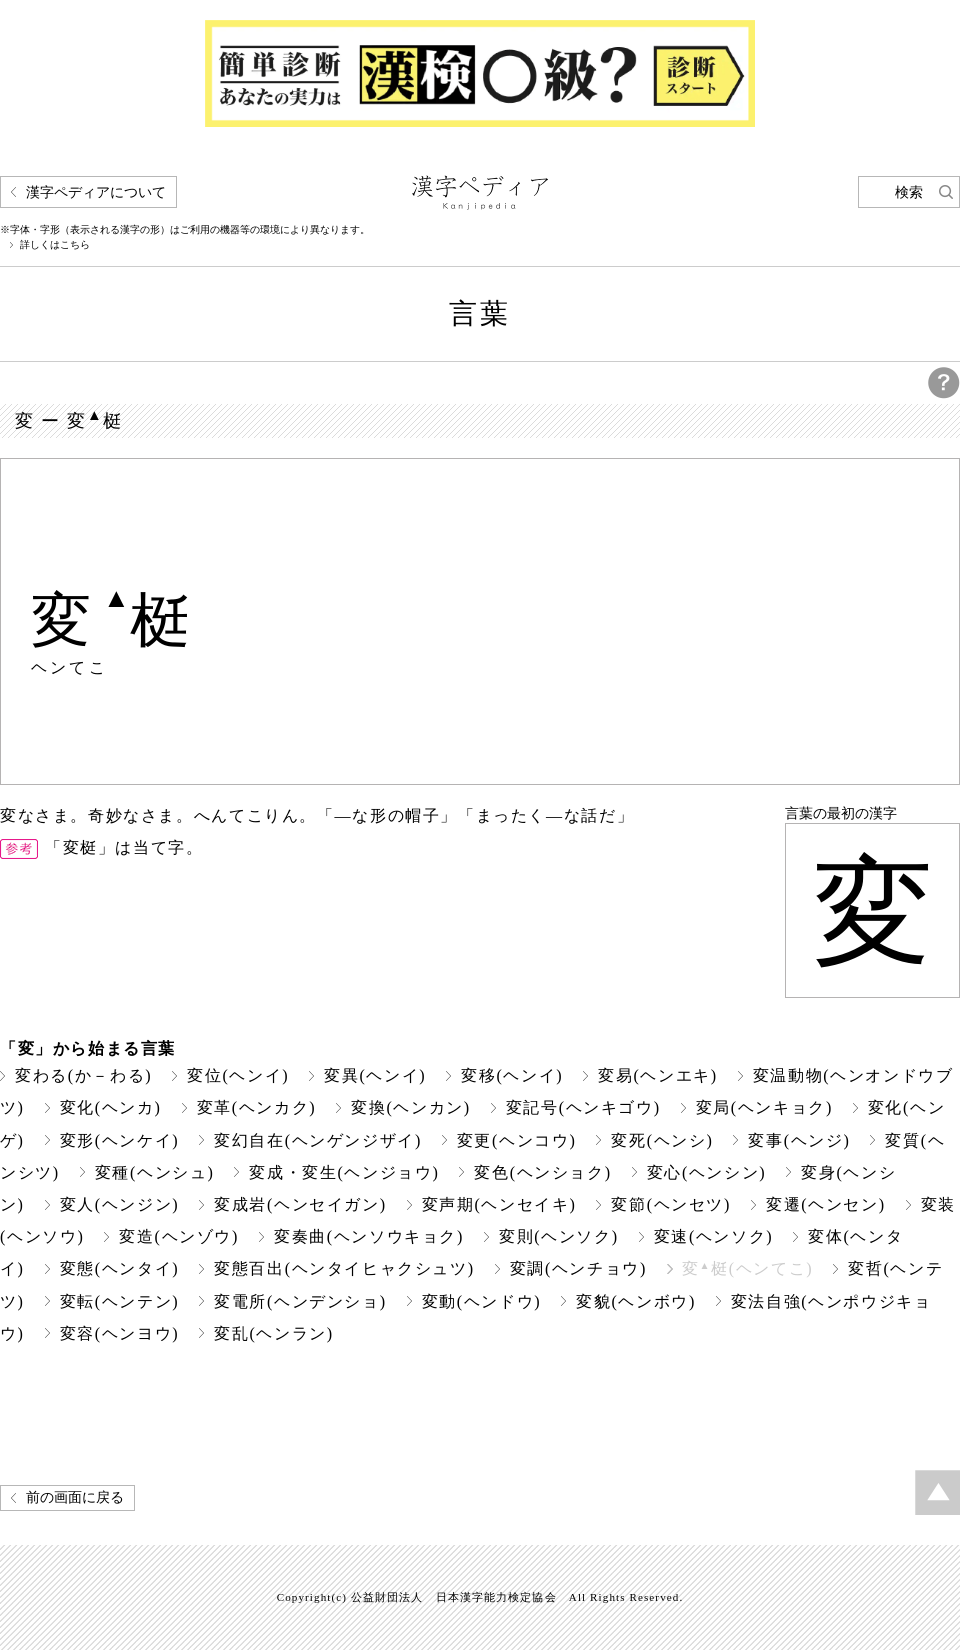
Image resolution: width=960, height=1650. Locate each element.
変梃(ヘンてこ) (747, 1268)
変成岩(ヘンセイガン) (300, 1204)
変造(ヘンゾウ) (179, 1236)
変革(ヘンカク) (257, 1107)
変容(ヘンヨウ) (120, 1333)
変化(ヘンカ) (111, 1107)
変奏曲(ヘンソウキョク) (369, 1236)
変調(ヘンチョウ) (578, 1268)
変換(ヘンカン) (411, 1107)
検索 (909, 192)
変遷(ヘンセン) (826, 1204)
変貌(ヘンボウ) (636, 1301)
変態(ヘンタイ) (120, 1268)
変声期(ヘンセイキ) (499, 1204)
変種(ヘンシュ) (155, 1172)
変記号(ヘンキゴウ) (583, 1107)
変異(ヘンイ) (375, 1075)
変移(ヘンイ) (512, 1075)
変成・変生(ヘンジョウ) (344, 1172)
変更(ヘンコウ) (517, 1140)
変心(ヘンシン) (707, 1172)
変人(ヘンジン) (120, 1204)
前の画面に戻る (75, 1497)
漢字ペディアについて (96, 192)
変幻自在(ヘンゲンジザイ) (318, 1140)
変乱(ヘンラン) (274, 1333)
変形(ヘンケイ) (120, 1140)
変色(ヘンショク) (542, 1172)
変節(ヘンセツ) (671, 1204)
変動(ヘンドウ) (482, 1301)
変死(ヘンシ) (662, 1140)
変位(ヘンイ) (238, 1075)
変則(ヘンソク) (559, 1236)
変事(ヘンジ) (799, 1140)
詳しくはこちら (55, 245)
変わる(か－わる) (83, 1075)
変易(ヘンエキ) (658, 1075)
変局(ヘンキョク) (764, 1107)
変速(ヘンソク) (714, 1236)
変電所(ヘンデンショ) (300, 1301)
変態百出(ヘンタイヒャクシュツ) (344, 1268)
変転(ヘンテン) (120, 1301)
